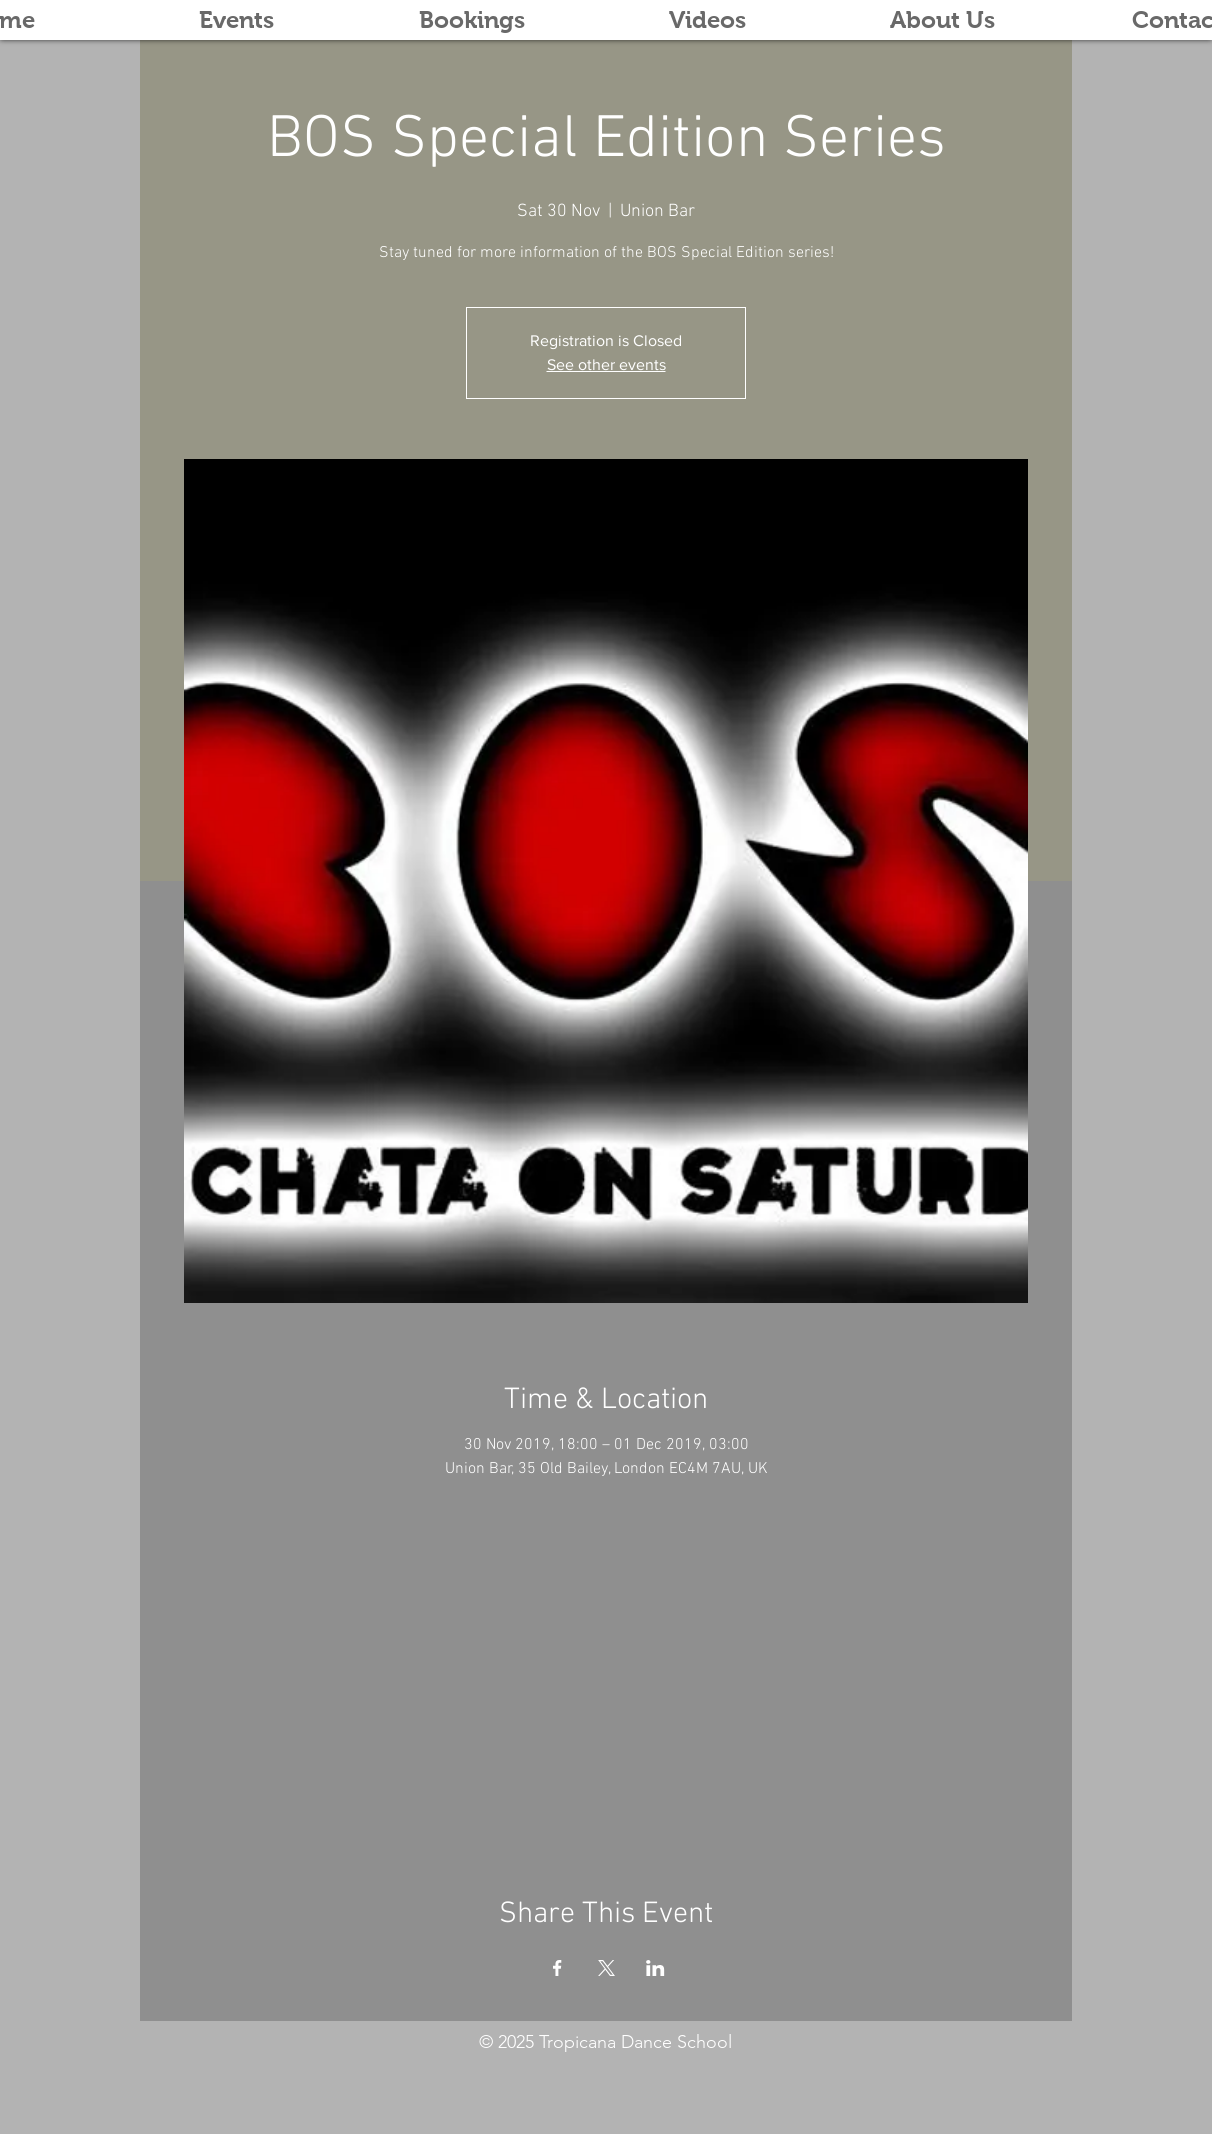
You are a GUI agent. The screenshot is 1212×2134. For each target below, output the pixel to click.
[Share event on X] (606, 1968)
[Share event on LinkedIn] (655, 1968)
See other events (606, 364)
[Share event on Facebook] (557, 1968)
